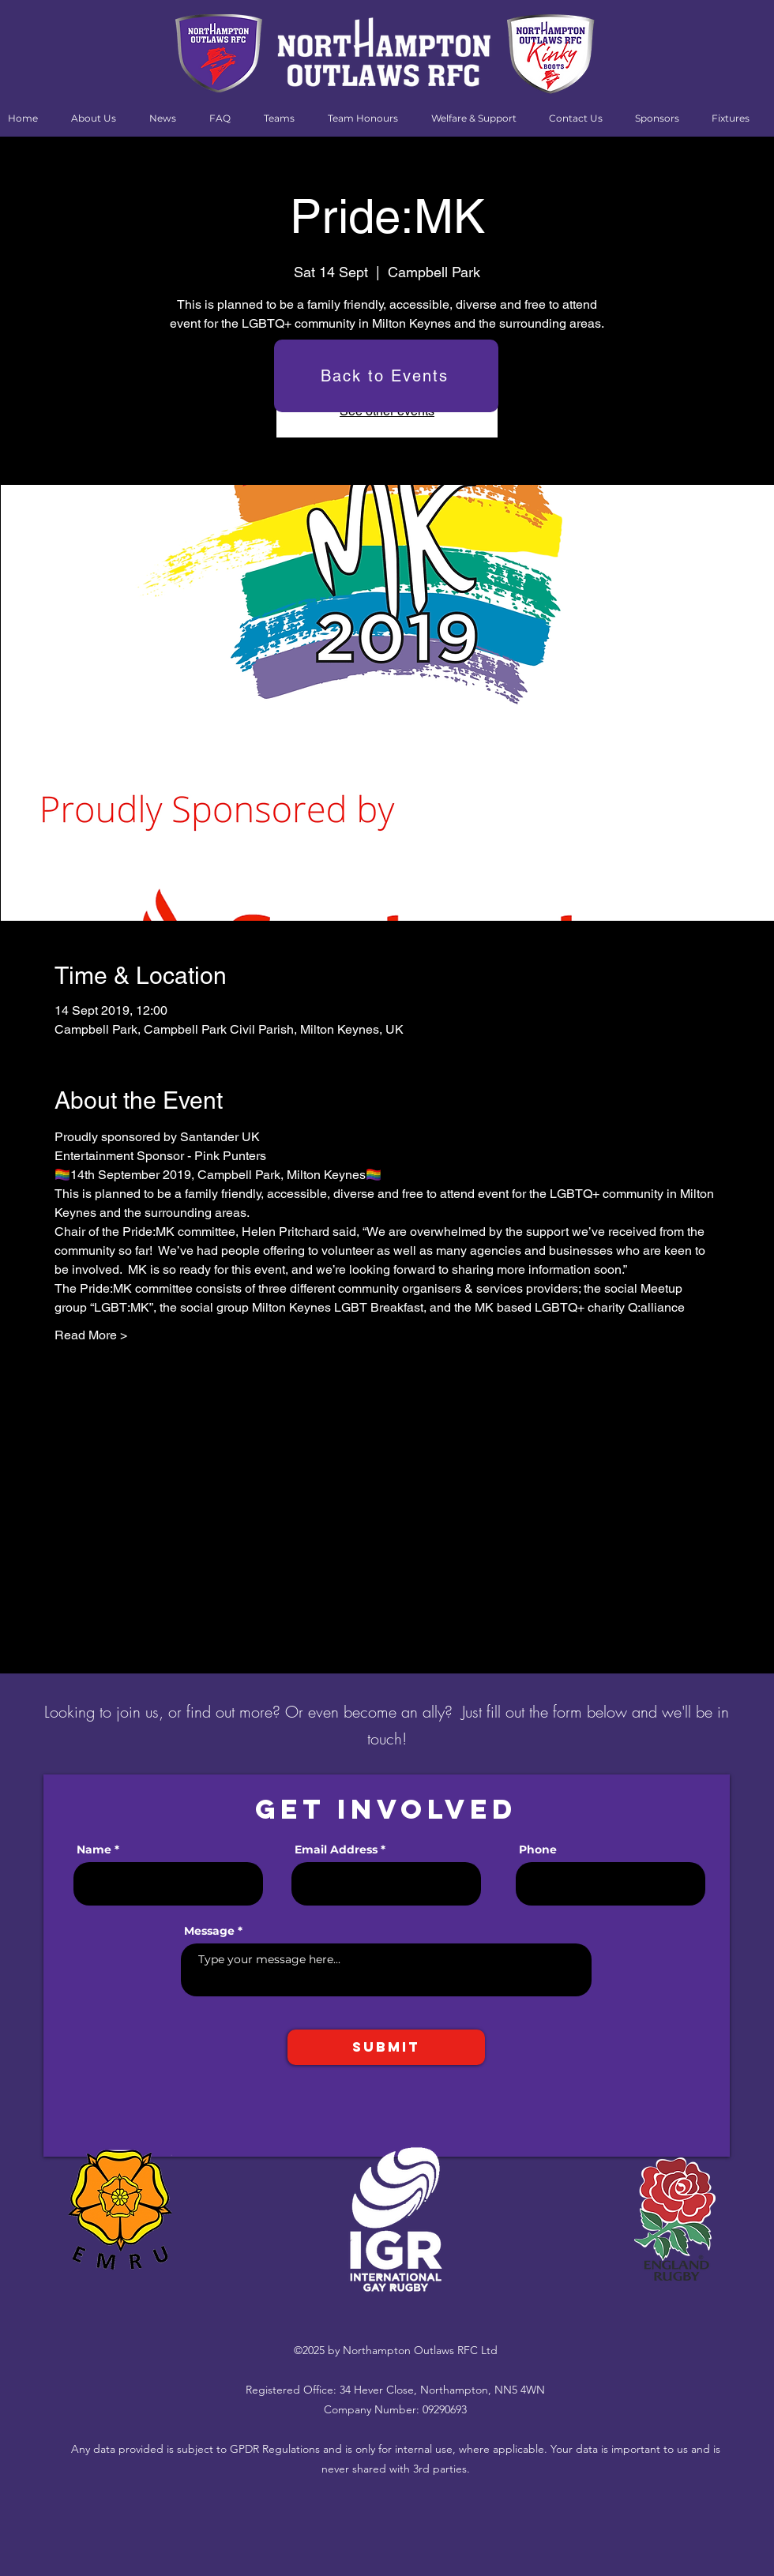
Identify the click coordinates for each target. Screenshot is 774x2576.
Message (209, 1930)
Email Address (336, 1849)
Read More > (90, 1334)
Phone (538, 1849)
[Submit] (386, 2047)
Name (94, 1849)
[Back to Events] (386, 376)
